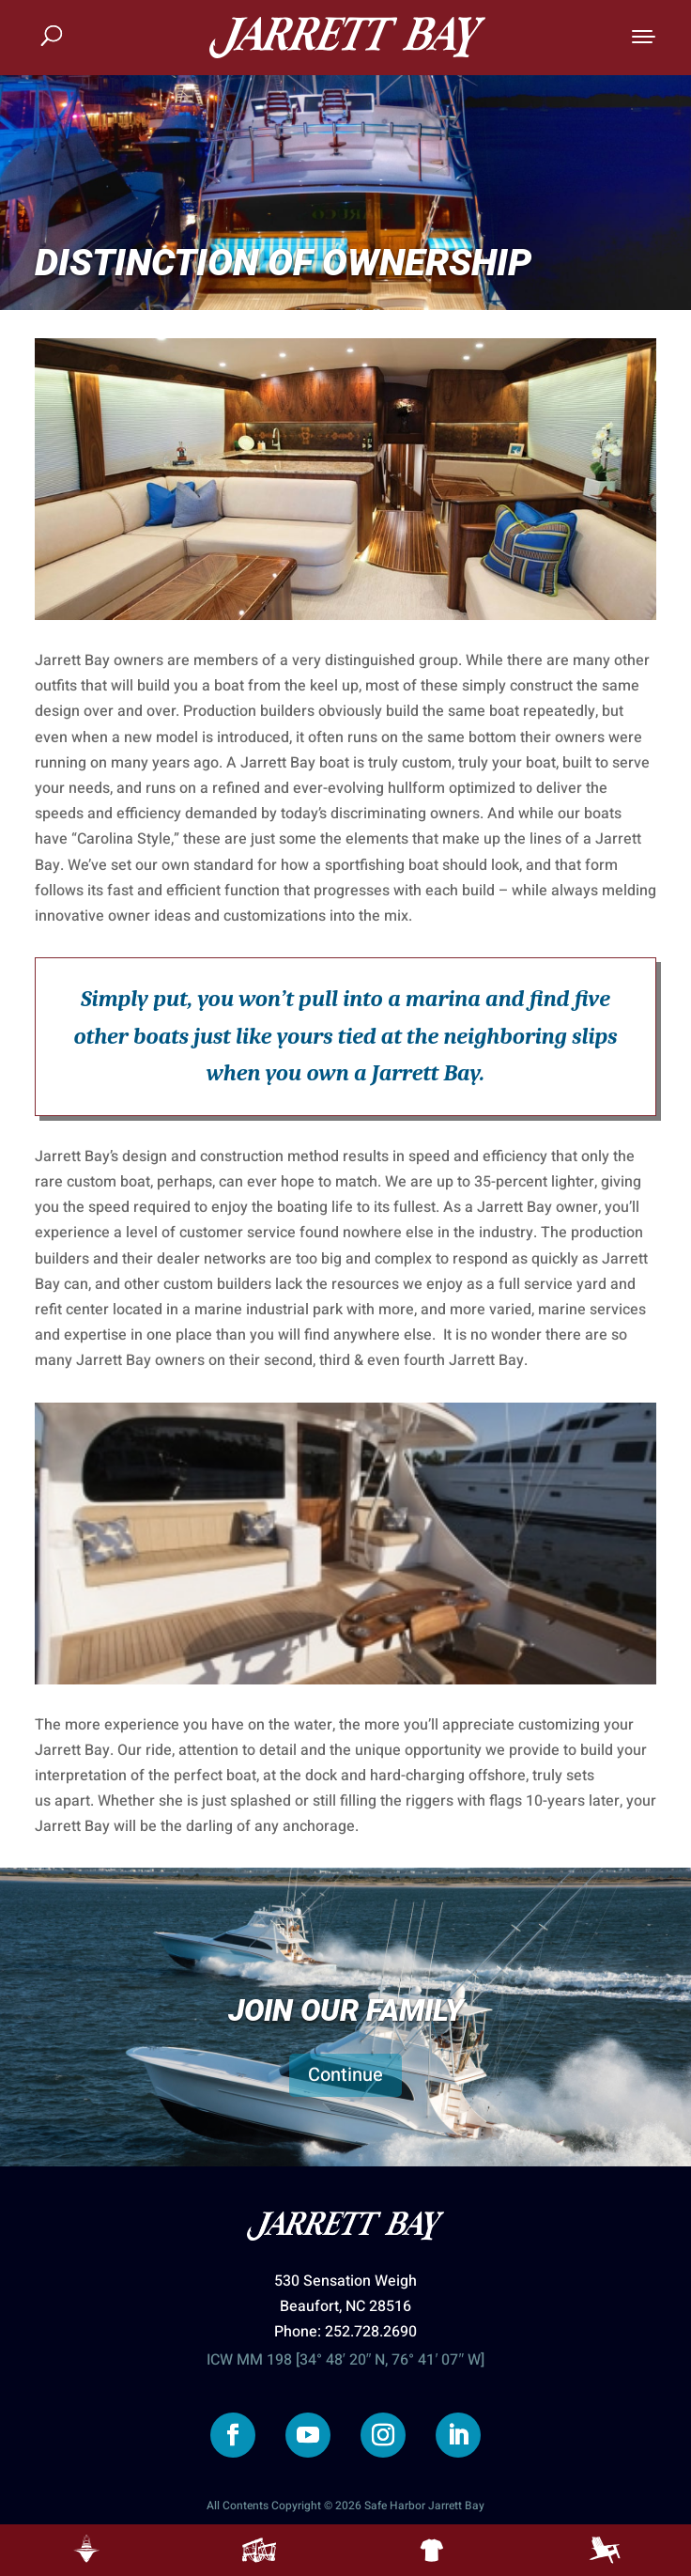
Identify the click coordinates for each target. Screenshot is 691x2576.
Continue (345, 2074)
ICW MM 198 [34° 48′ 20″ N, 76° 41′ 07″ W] (345, 2360)
